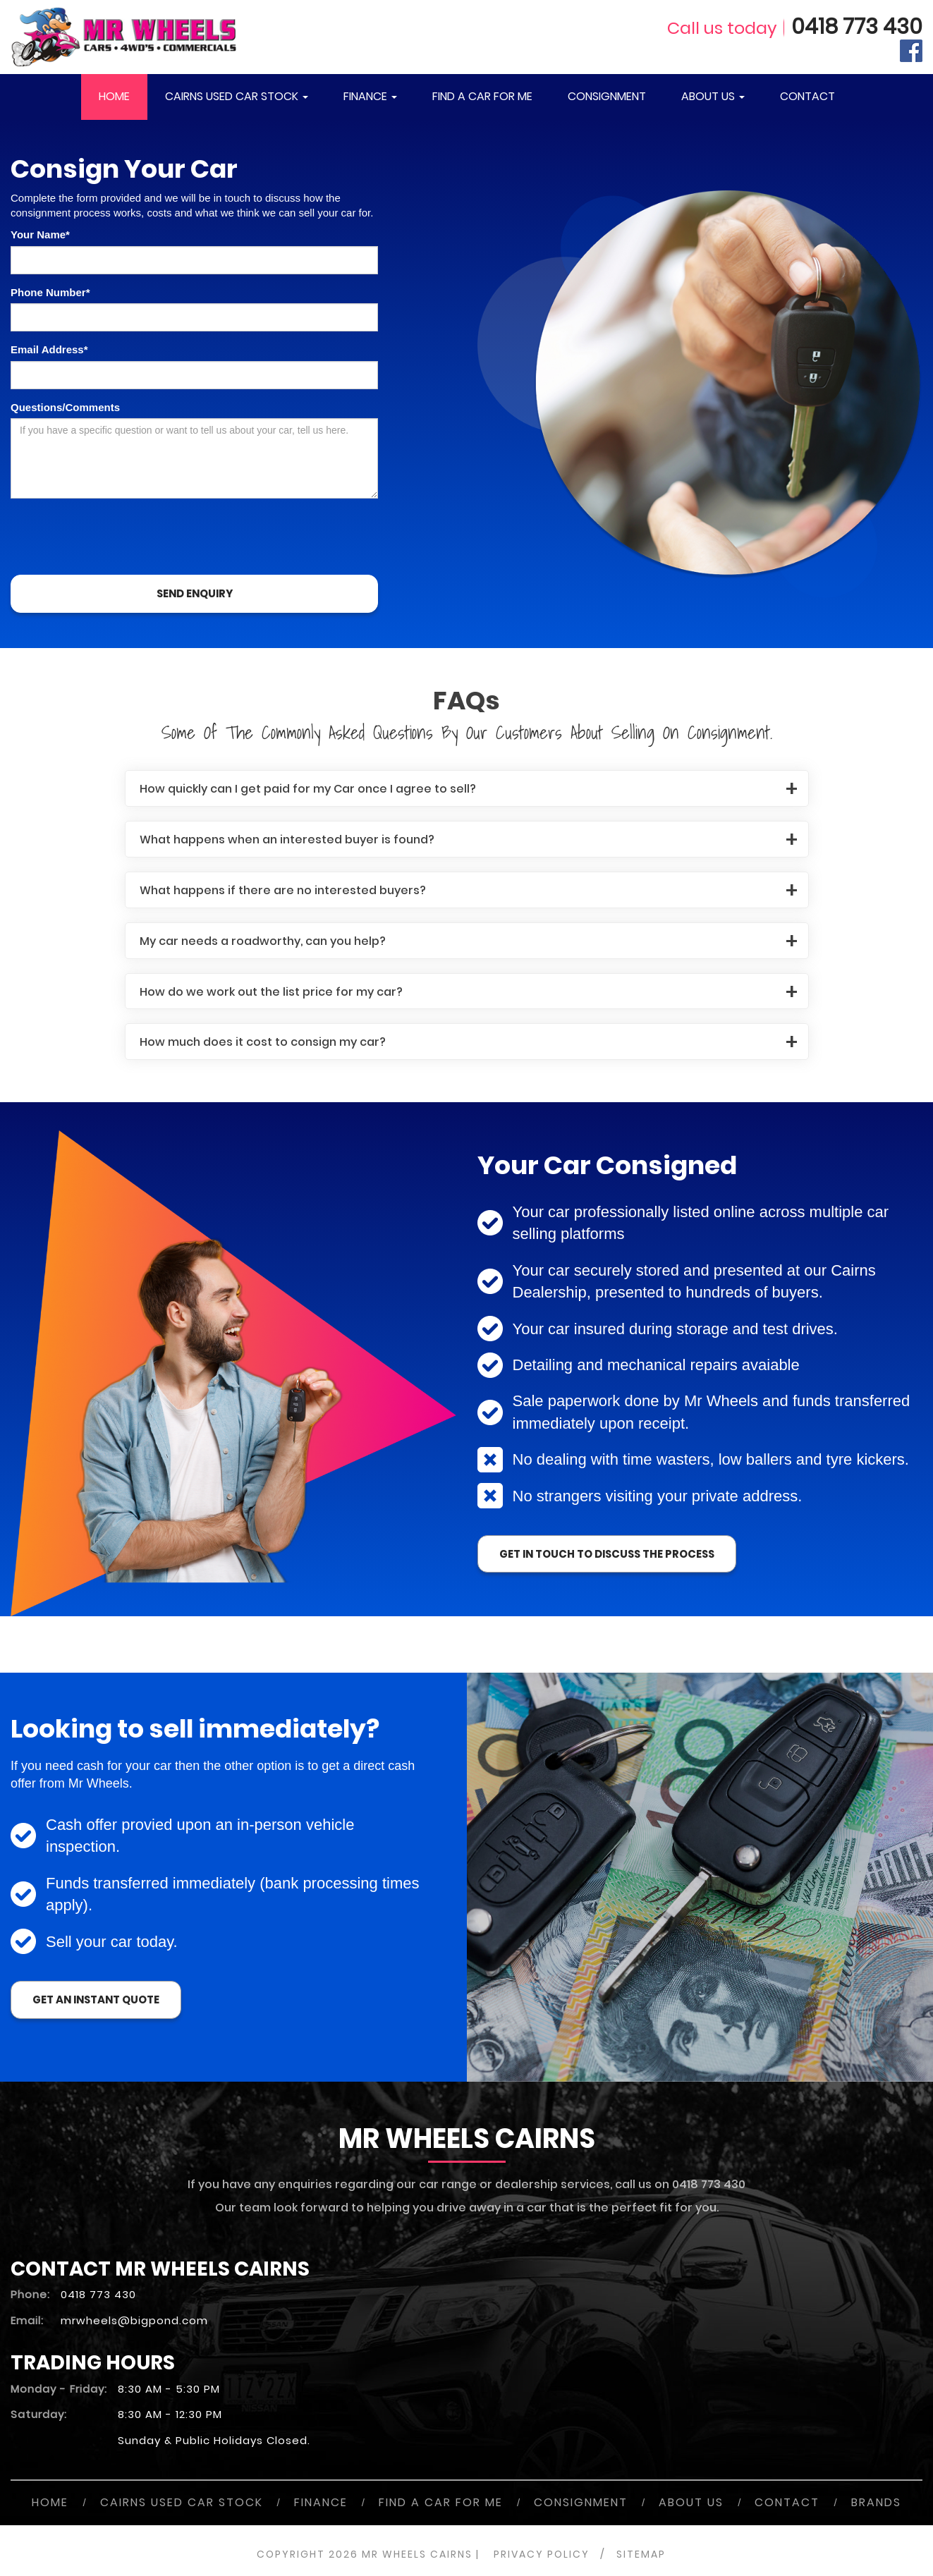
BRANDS (876, 2502)
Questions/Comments (65, 407)
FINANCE (370, 96)
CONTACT (807, 96)
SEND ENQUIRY (195, 593)
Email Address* (49, 349)
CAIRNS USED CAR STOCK (236, 96)
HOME (114, 96)
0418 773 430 (856, 27)
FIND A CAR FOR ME (482, 96)
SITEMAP (641, 2554)
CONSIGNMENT (607, 96)
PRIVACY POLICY (542, 2554)
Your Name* (40, 234)
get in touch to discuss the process (606, 1553)
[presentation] (118, 536)
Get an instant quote (95, 1999)
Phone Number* (50, 292)
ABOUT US (713, 96)
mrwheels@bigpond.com (134, 2320)
